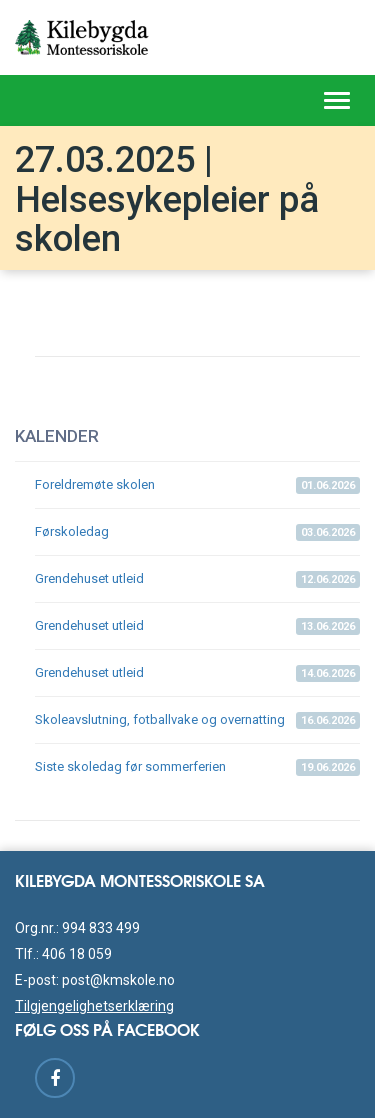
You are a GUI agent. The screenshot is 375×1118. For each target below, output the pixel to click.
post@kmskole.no (118, 980)
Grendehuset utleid (197, 579)
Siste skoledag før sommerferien (197, 767)
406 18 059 (77, 954)
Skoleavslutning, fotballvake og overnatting (197, 720)
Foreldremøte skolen (197, 485)
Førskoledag (197, 532)
